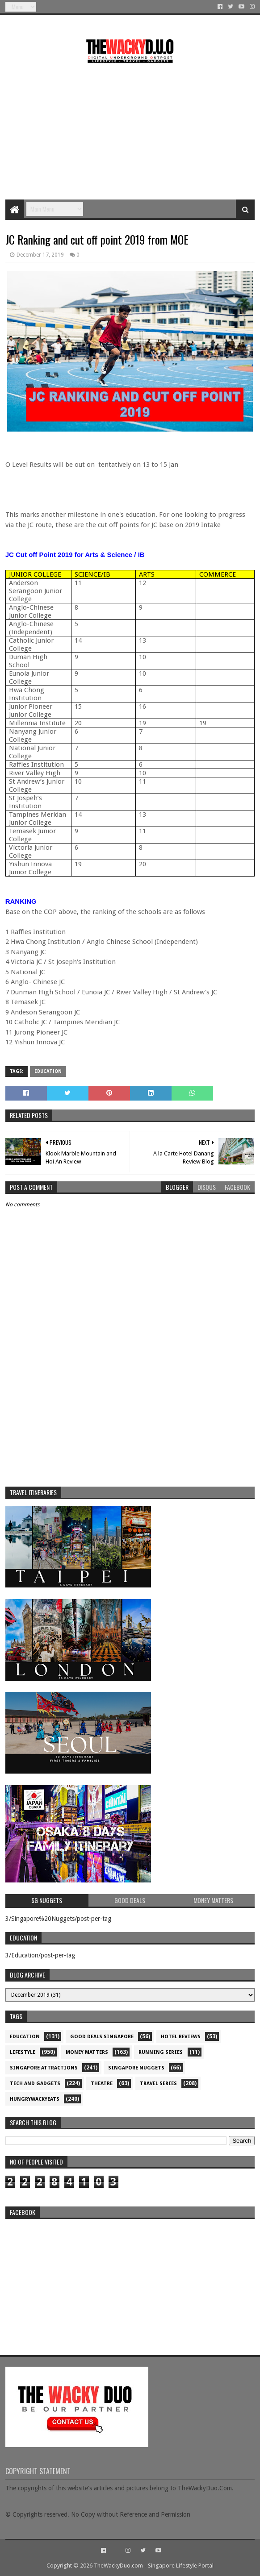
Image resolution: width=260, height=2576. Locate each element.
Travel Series (158, 2083)
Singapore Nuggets (136, 2068)
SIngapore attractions (44, 2068)
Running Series (160, 2052)
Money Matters (87, 2052)
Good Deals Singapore (102, 2037)
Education (48, 1071)
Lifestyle (22, 2052)
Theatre (102, 2083)
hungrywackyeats (34, 2099)
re (130, 2279)
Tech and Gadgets (35, 2083)
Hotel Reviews (181, 2037)
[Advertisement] (130, 128)
